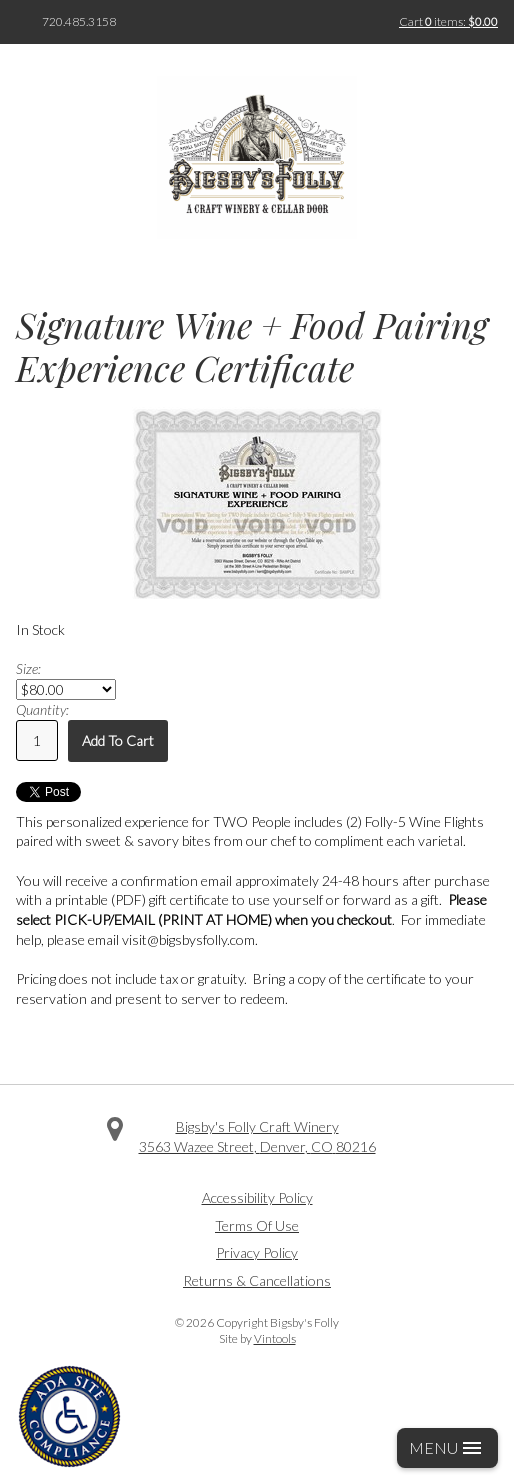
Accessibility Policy (257, 1197)
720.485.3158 (79, 21)
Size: (28, 668)
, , (257, 1146)
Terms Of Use (257, 1225)
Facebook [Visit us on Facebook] (228, 1176)
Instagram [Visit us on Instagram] (286, 1176)
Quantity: (42, 709)
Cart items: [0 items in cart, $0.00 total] (448, 21)
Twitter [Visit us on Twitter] (257, 1176)
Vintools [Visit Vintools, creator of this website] (275, 1338)
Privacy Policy (257, 1252)
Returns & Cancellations (257, 1280)
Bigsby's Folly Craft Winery (257, 1126)
